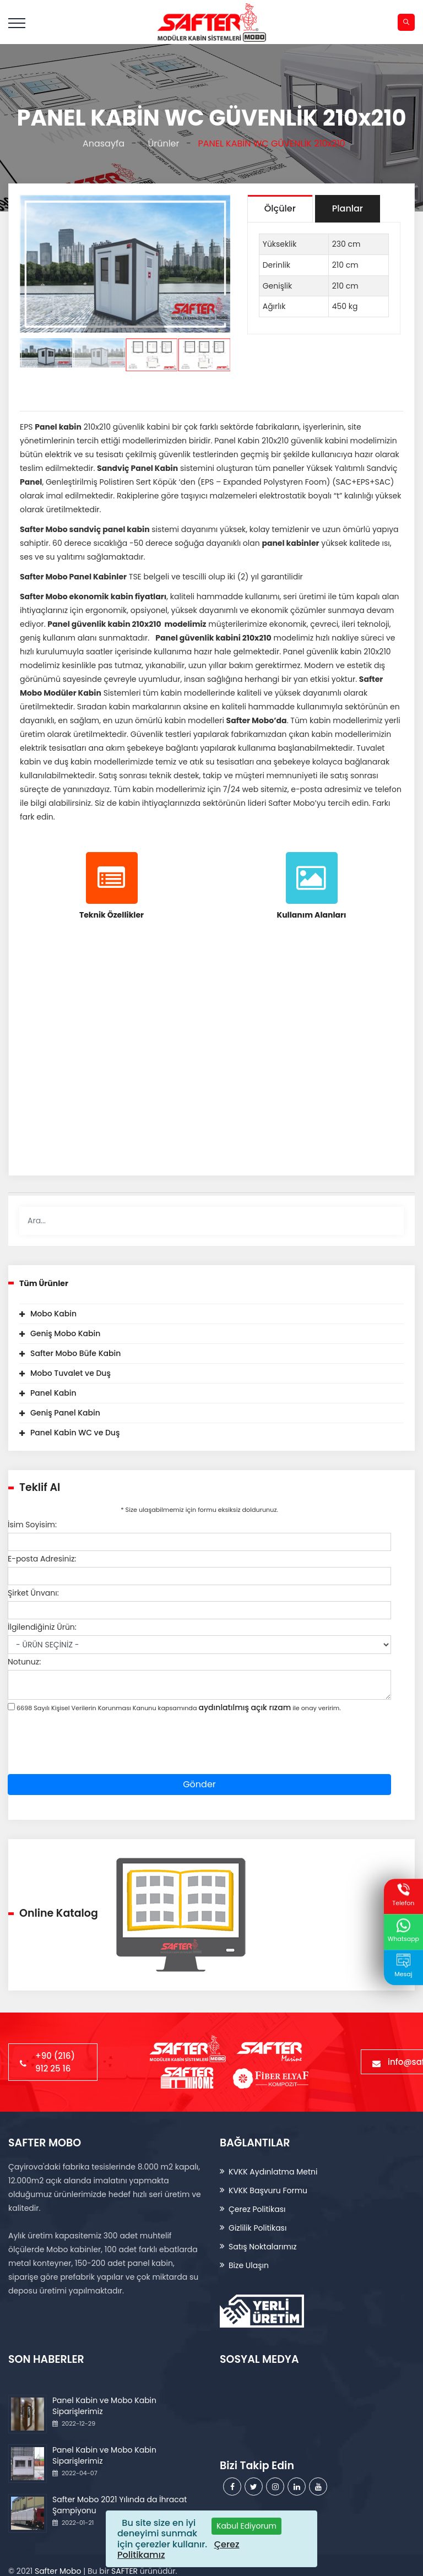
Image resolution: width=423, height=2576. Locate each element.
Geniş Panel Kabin (65, 1412)
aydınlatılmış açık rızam (244, 1707)
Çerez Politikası (257, 2209)
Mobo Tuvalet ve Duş (70, 1373)
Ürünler (161, 143)
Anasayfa (101, 143)
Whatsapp (403, 1930)
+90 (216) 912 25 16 (53, 2062)
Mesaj (403, 1966)
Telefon (403, 1895)
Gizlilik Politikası (257, 2227)
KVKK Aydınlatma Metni (273, 2171)
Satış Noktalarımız (263, 2246)
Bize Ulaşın (249, 2265)
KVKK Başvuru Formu (268, 2190)
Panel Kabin (53, 1392)
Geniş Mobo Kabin (65, 1333)
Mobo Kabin (53, 1313)
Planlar (347, 208)
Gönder (199, 1784)
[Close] (246, 2526)
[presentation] (91, 1752)
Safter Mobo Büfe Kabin (75, 1353)
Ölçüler (280, 208)
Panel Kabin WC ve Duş (75, 1432)
